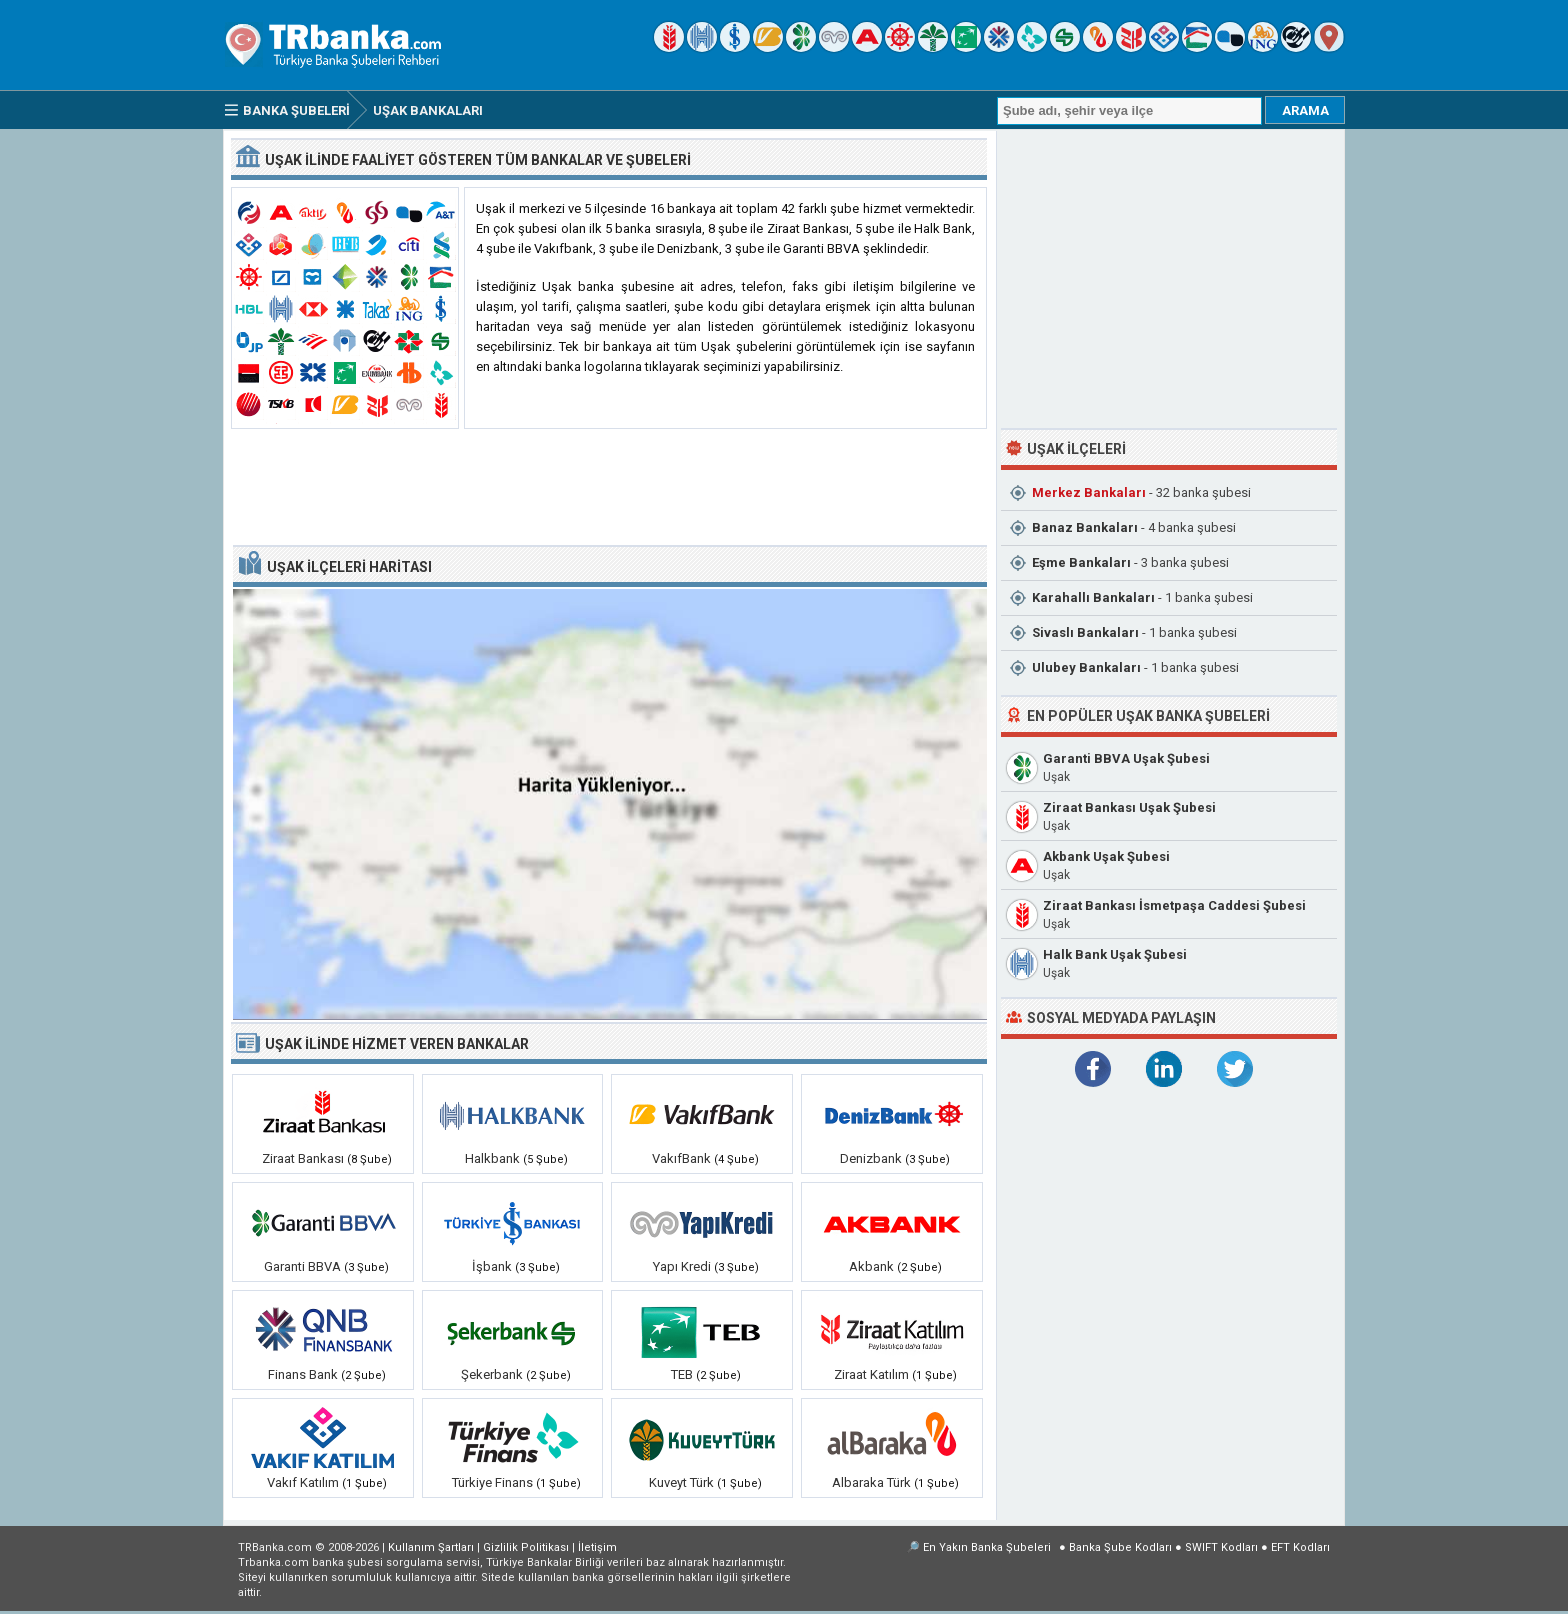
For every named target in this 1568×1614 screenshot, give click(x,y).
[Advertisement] (609, 488)
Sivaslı (1085, 632)
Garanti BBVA (302, 1266)
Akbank (871, 1266)
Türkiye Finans (492, 1482)
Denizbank (871, 1158)
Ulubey (1086, 667)
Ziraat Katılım (871, 1374)
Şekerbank (492, 1374)
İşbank (492, 1266)
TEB (682, 1374)
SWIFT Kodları (1221, 1547)
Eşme (1081, 562)
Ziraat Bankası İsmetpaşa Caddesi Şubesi (1174, 905)
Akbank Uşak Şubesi (1106, 856)
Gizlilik (526, 1547)
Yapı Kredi (682, 1266)
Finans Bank (303, 1374)
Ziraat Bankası (303, 1158)
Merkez (1089, 492)
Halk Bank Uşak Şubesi (1115, 954)
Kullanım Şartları (431, 1547)
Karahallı (1093, 597)
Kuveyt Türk (681, 1482)
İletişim (597, 1547)
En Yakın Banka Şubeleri (987, 1547)
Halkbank (492, 1158)
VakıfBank (681, 1158)
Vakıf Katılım (303, 1482)
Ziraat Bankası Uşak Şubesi (1129, 807)
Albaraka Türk (871, 1482)
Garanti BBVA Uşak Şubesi (1126, 758)
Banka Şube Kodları (1120, 1547)
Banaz (1085, 527)
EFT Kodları (1300, 1547)
